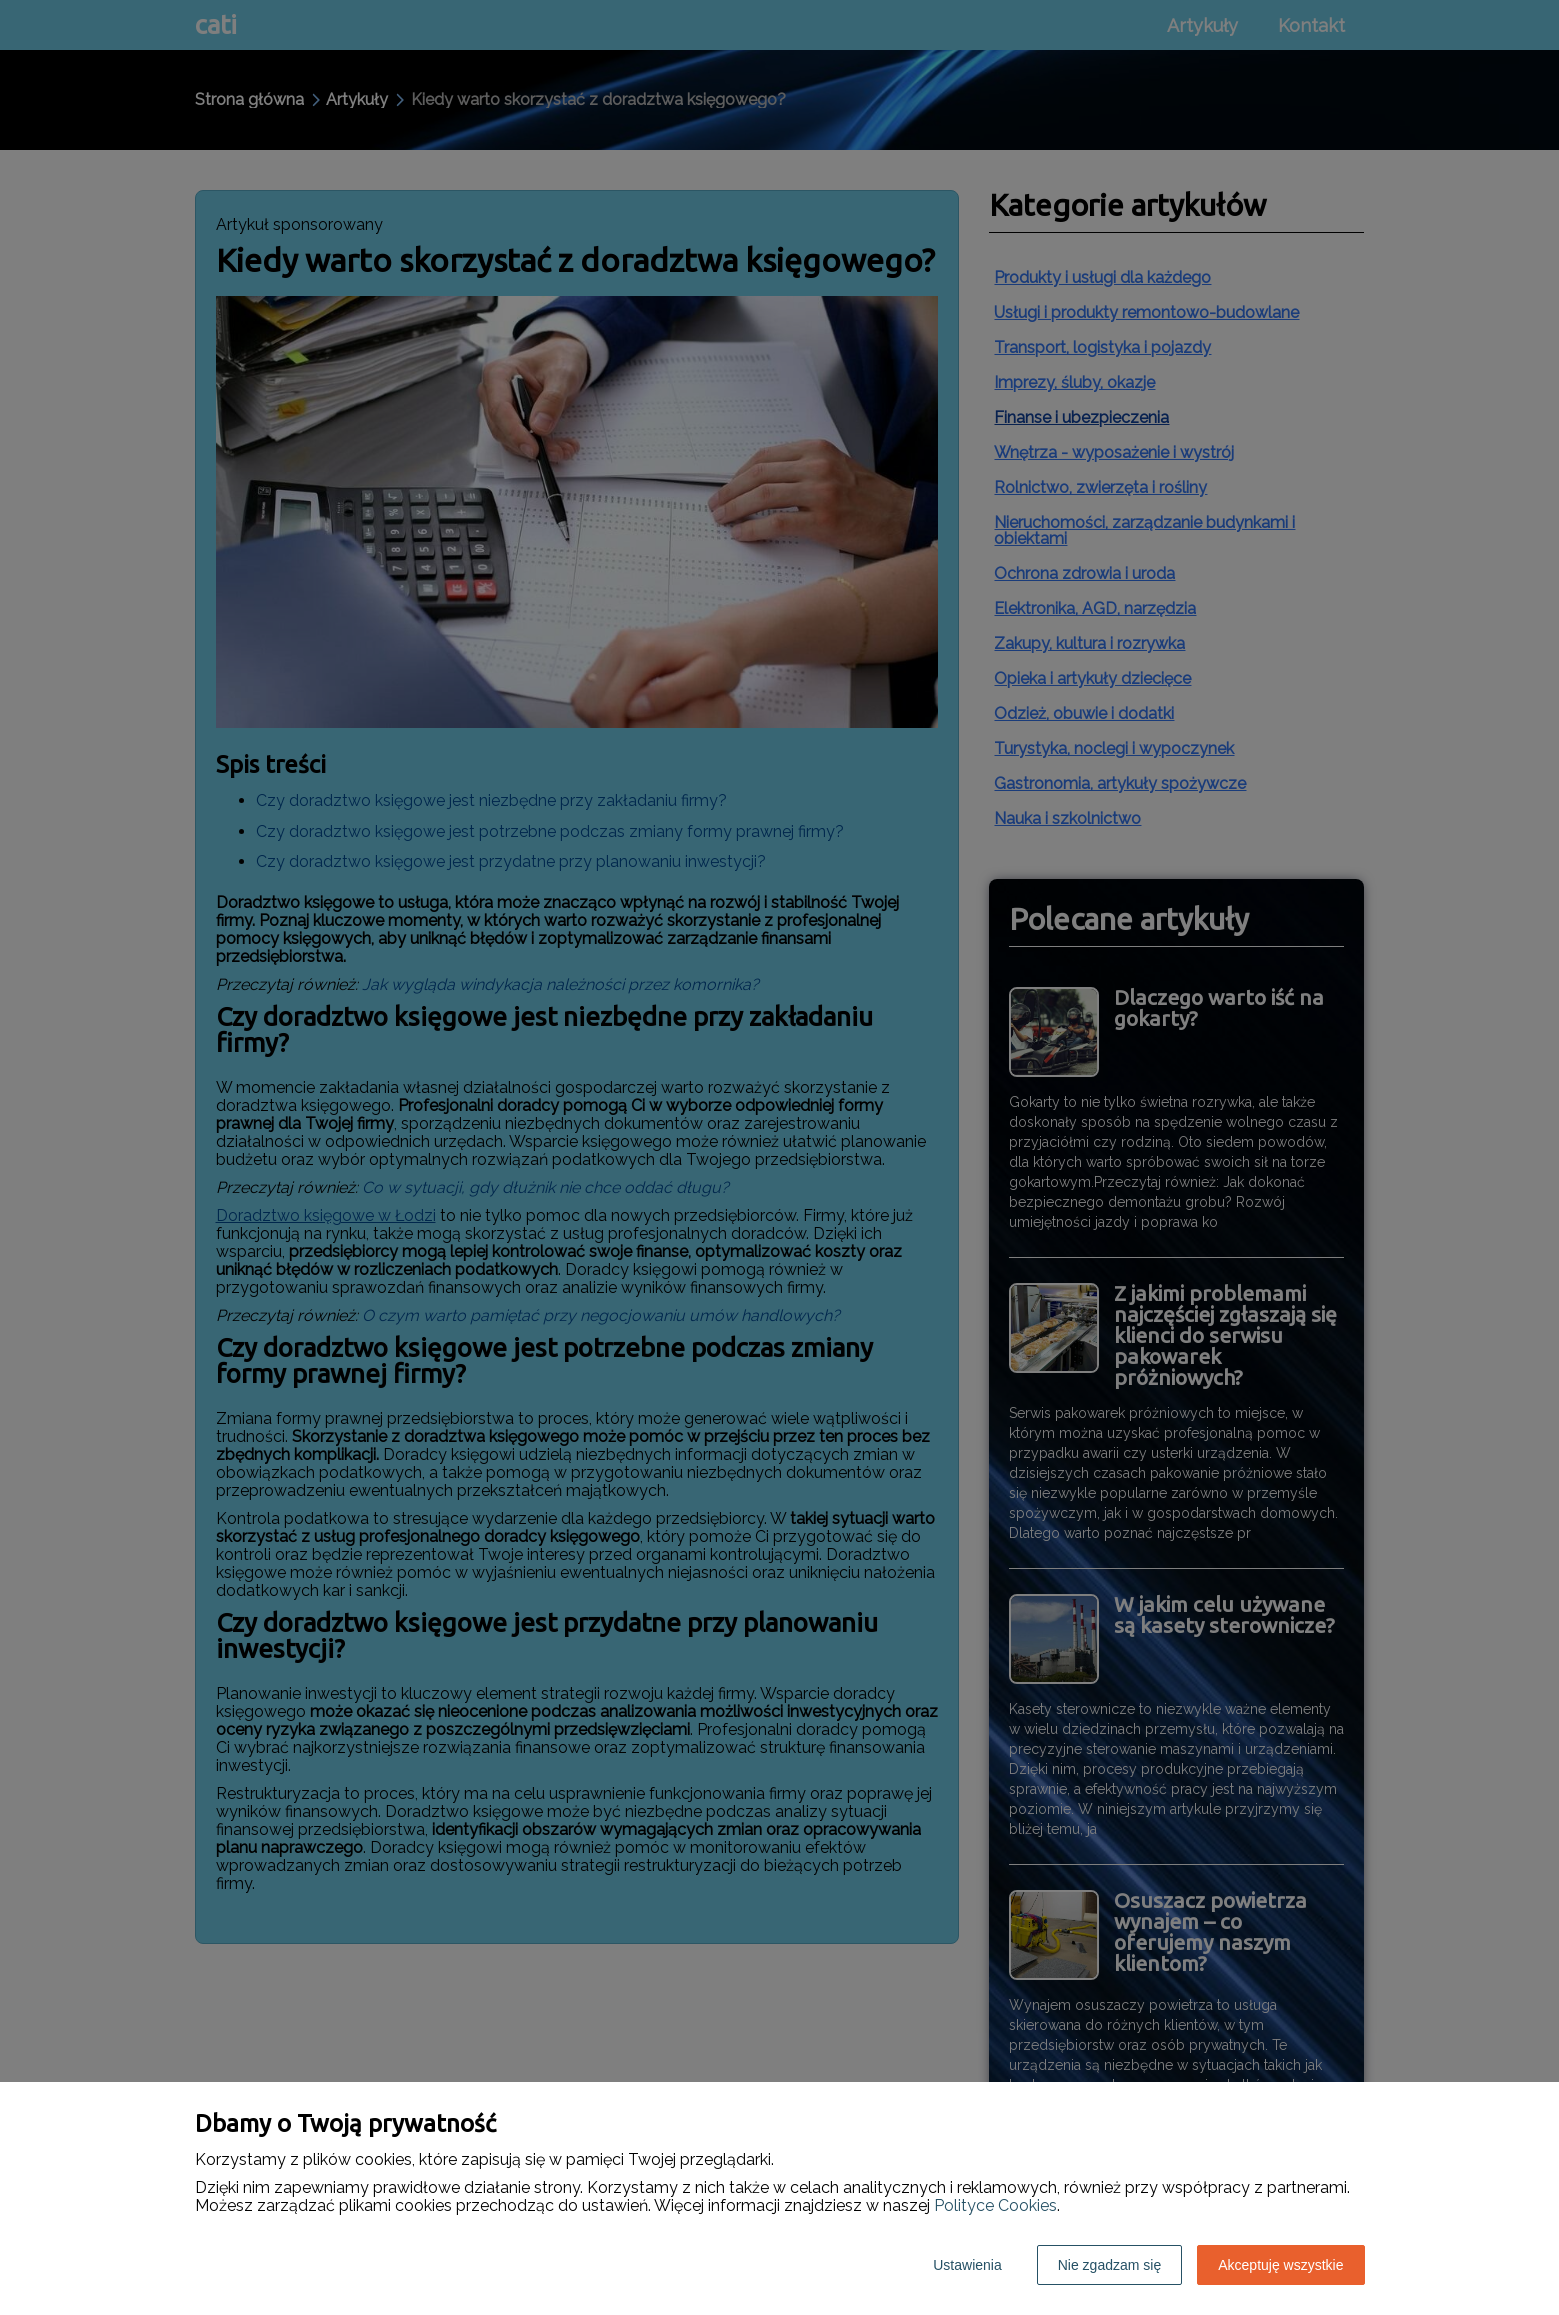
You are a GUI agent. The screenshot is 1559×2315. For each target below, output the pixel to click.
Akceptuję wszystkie (1280, 2265)
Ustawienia (967, 2265)
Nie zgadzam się (1110, 2265)
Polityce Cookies (995, 2205)
